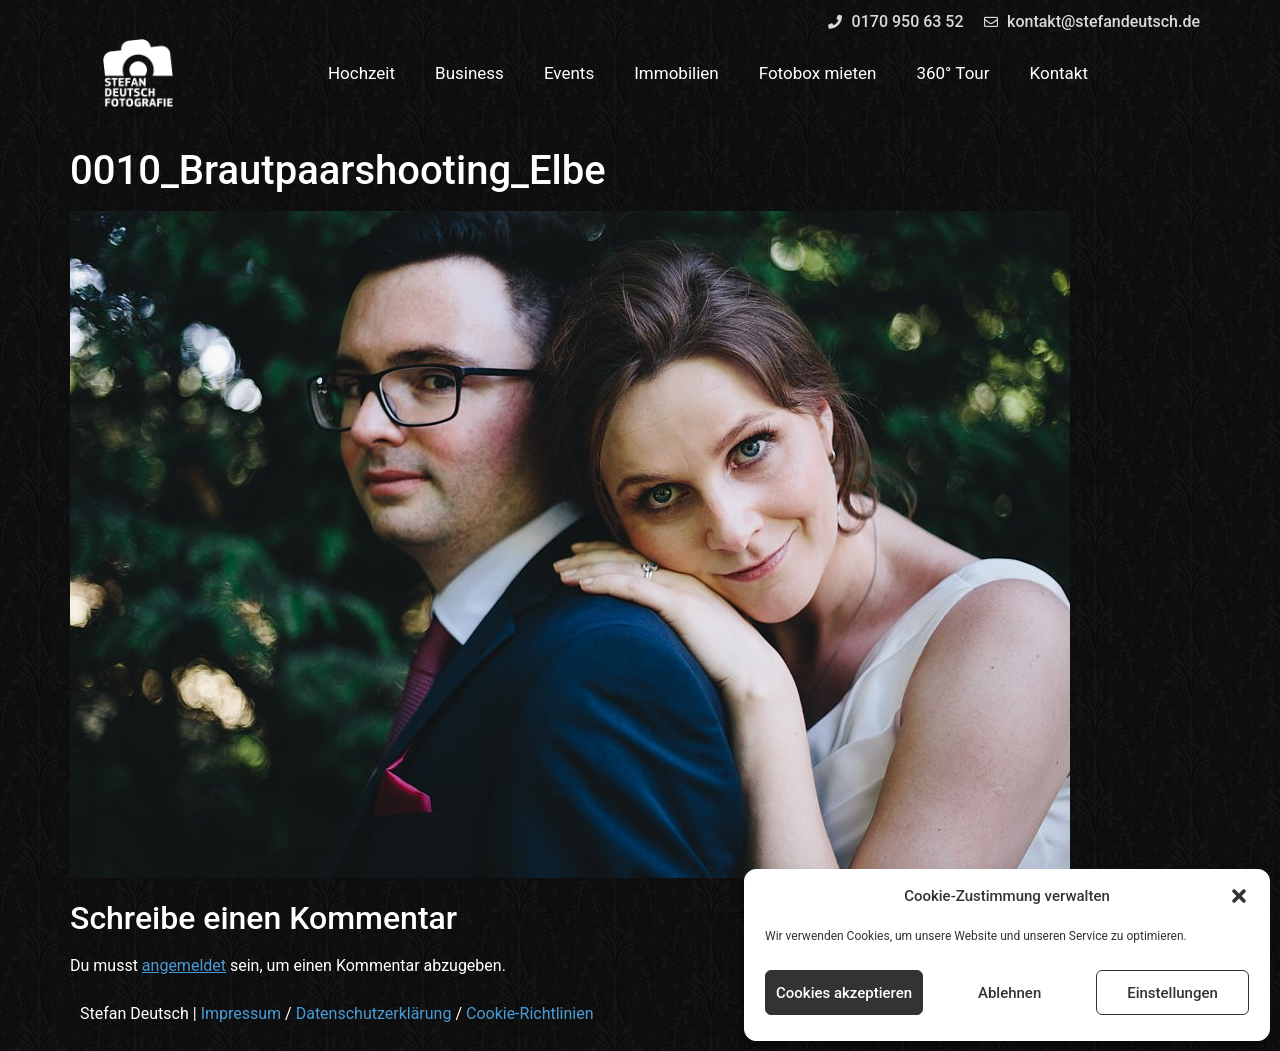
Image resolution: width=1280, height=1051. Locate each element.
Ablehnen (1009, 993)
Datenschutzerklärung (374, 1013)
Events (569, 73)
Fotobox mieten (818, 73)
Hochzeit (361, 73)
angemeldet (184, 965)
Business (469, 73)
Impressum (241, 1013)
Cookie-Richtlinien (530, 1013)
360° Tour (952, 73)
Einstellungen (1172, 993)
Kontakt (1059, 73)
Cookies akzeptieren (844, 993)
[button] (1239, 896)
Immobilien (676, 73)
